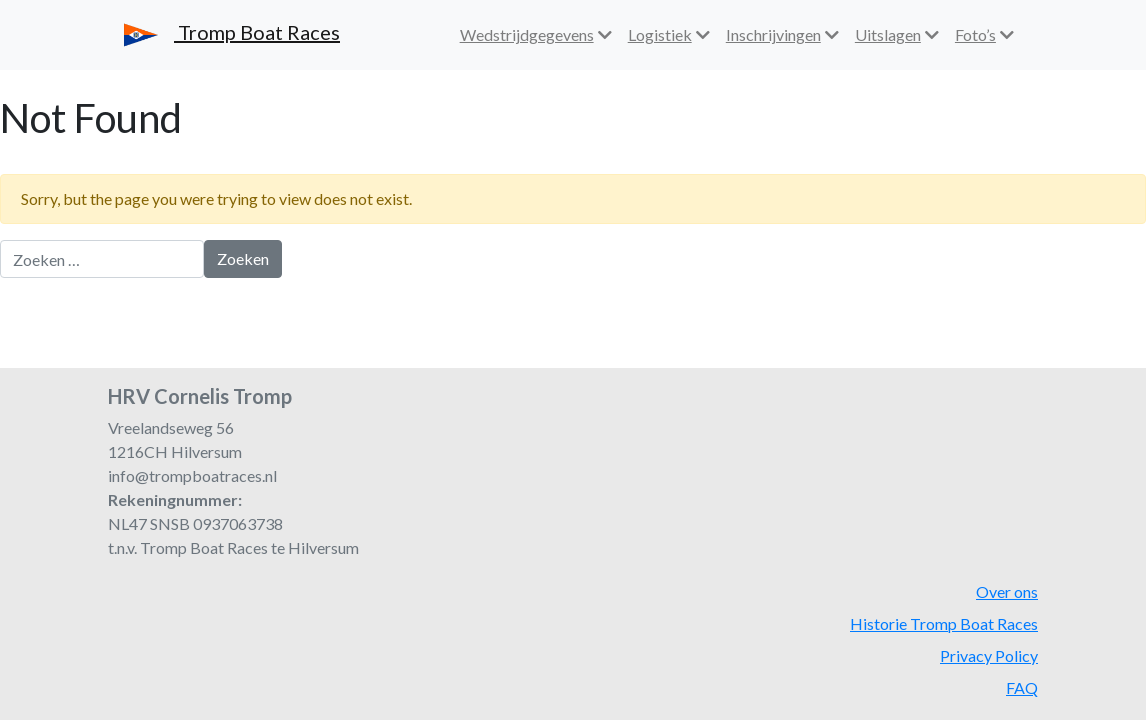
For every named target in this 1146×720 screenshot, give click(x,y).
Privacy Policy (989, 655)
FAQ (1022, 687)
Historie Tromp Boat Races (944, 623)
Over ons (1007, 591)
